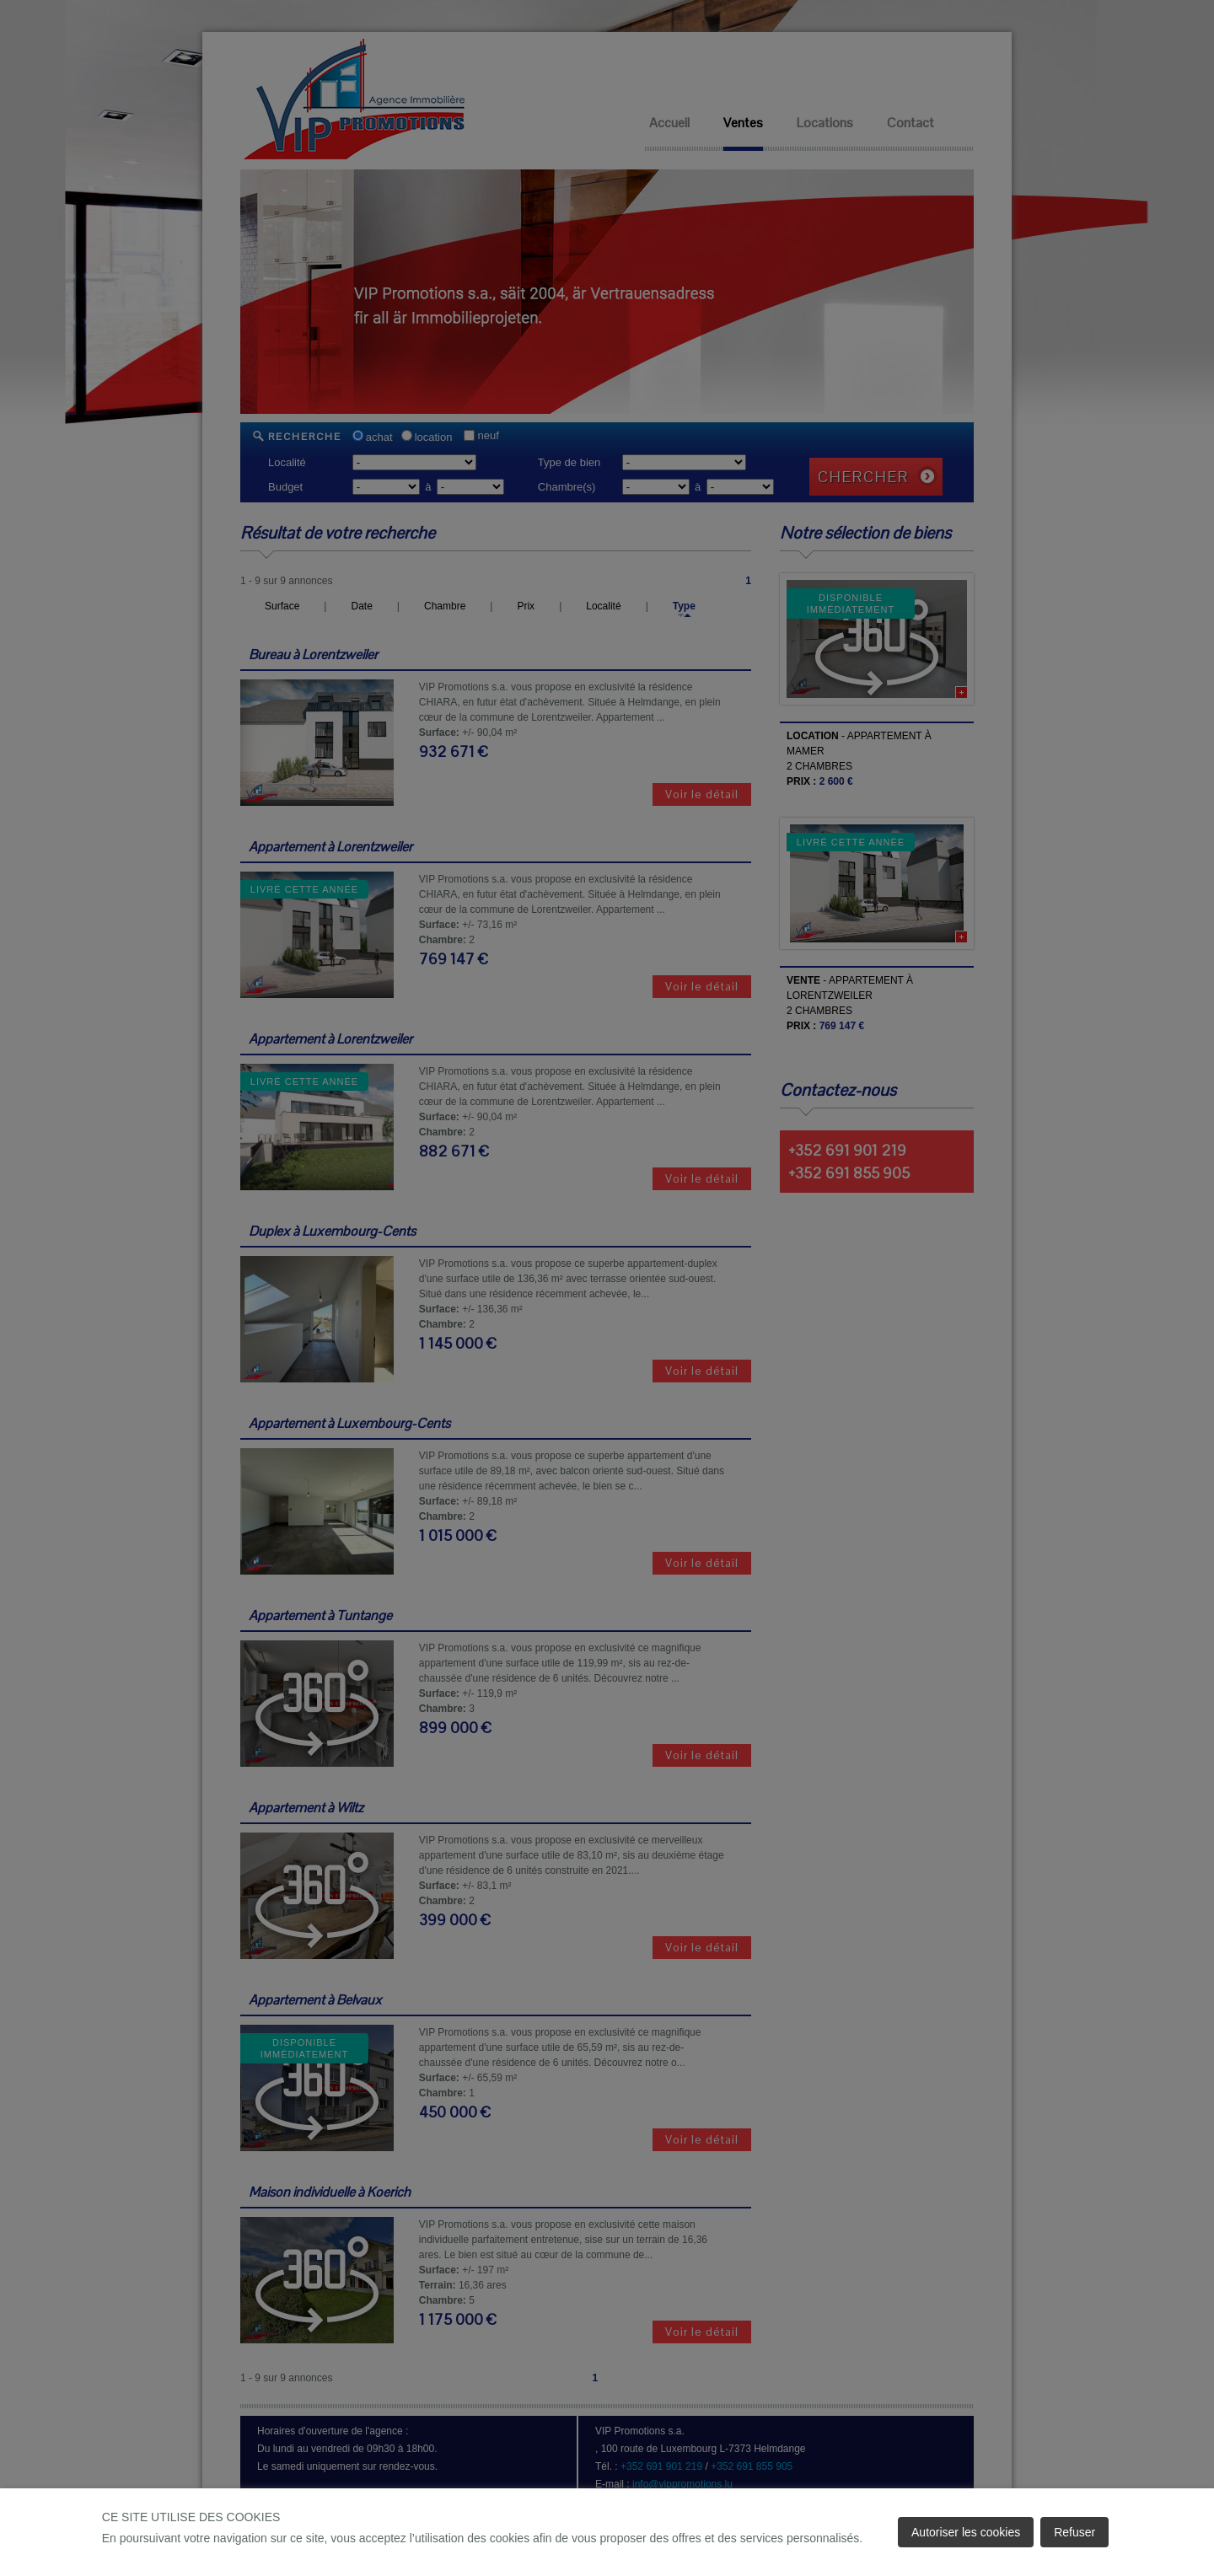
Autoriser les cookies (965, 2532)
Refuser (1074, 2532)
